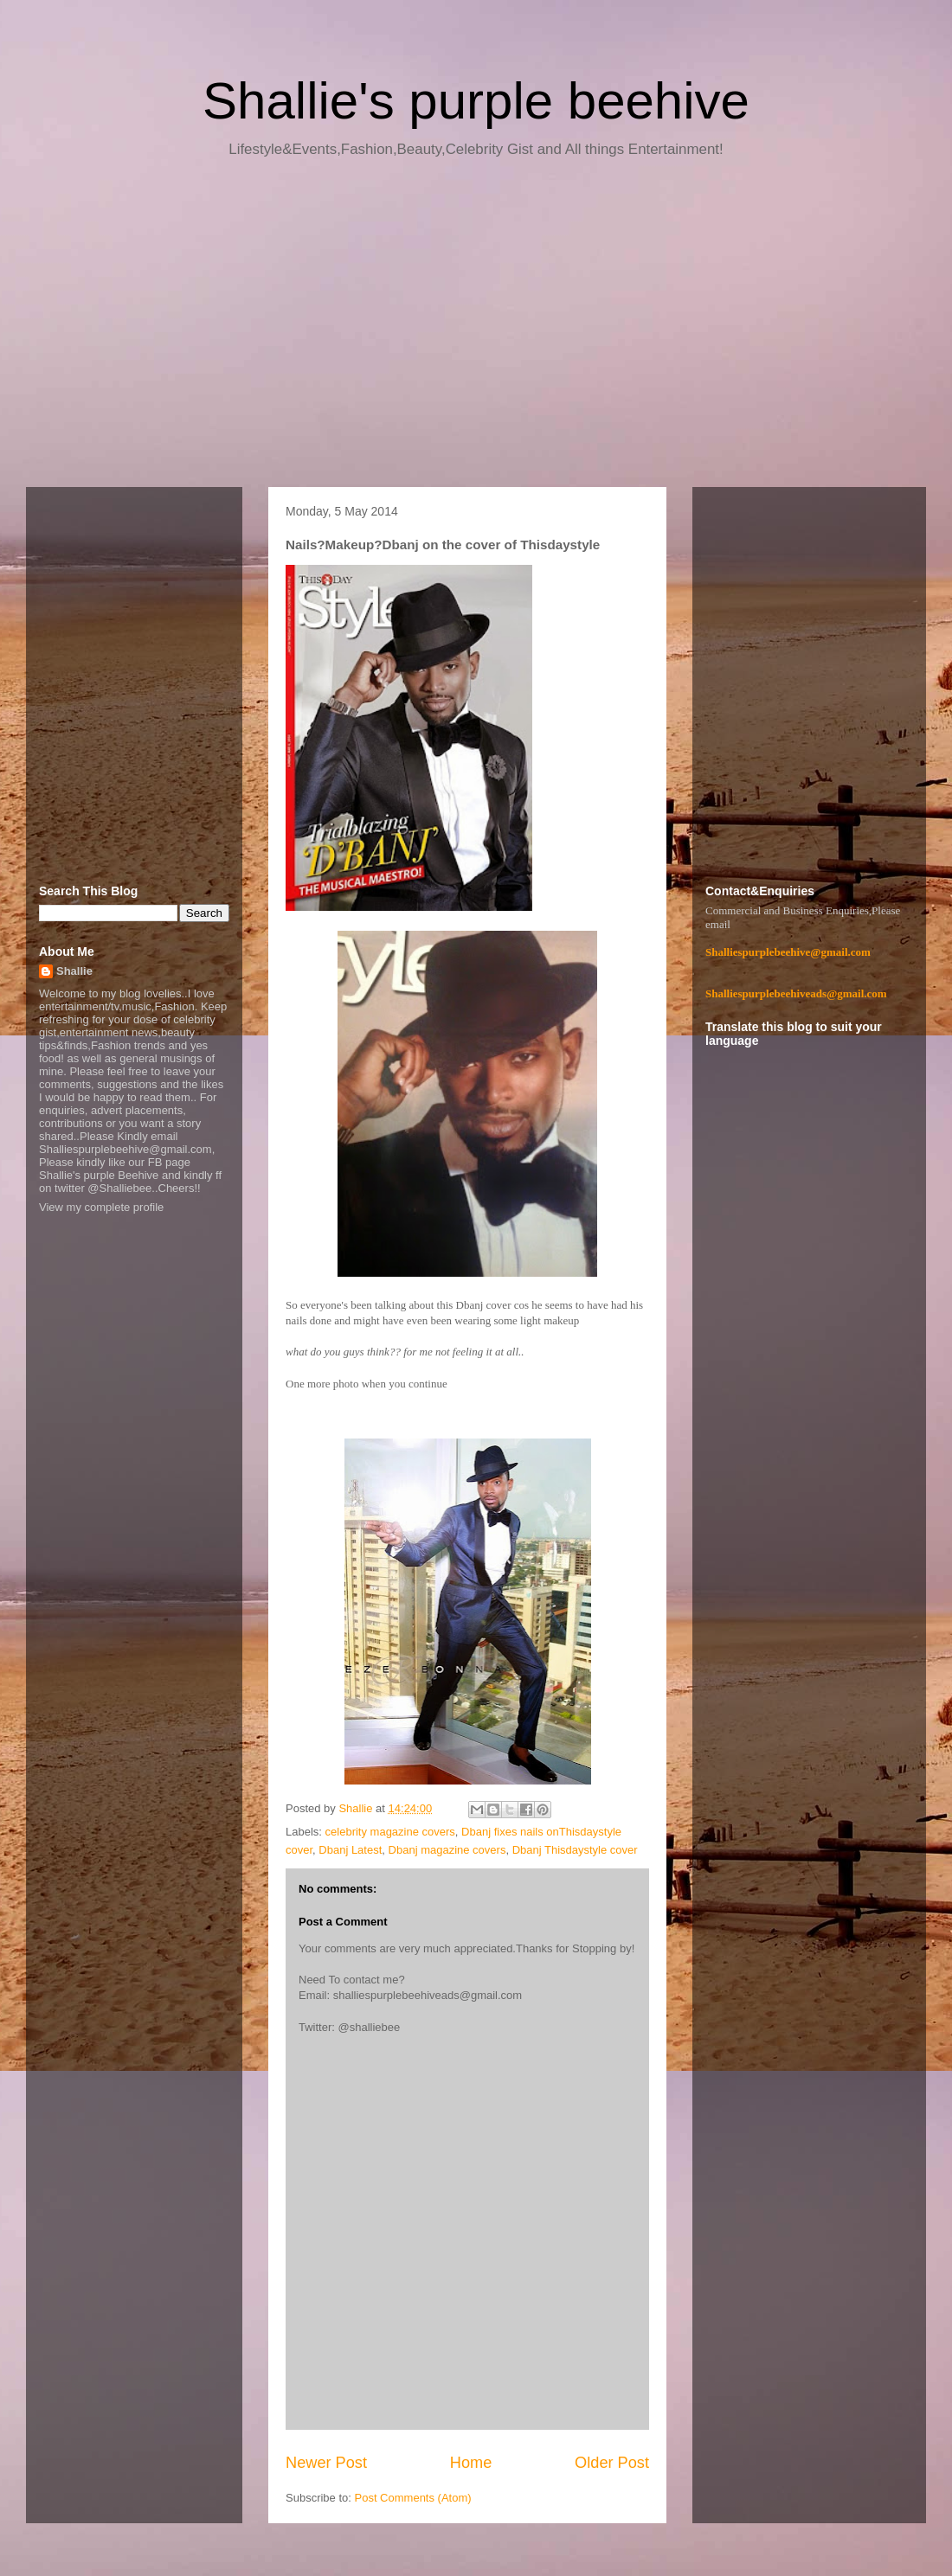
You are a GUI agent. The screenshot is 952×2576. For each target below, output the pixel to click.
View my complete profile (101, 1207)
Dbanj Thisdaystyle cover (575, 1849)
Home (471, 2462)
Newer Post (326, 2462)
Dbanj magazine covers (447, 1849)
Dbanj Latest (350, 1849)
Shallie (74, 970)
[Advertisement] (476, 329)
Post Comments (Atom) (413, 2497)
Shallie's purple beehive (476, 101)
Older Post (612, 2462)
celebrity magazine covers (390, 1831)
